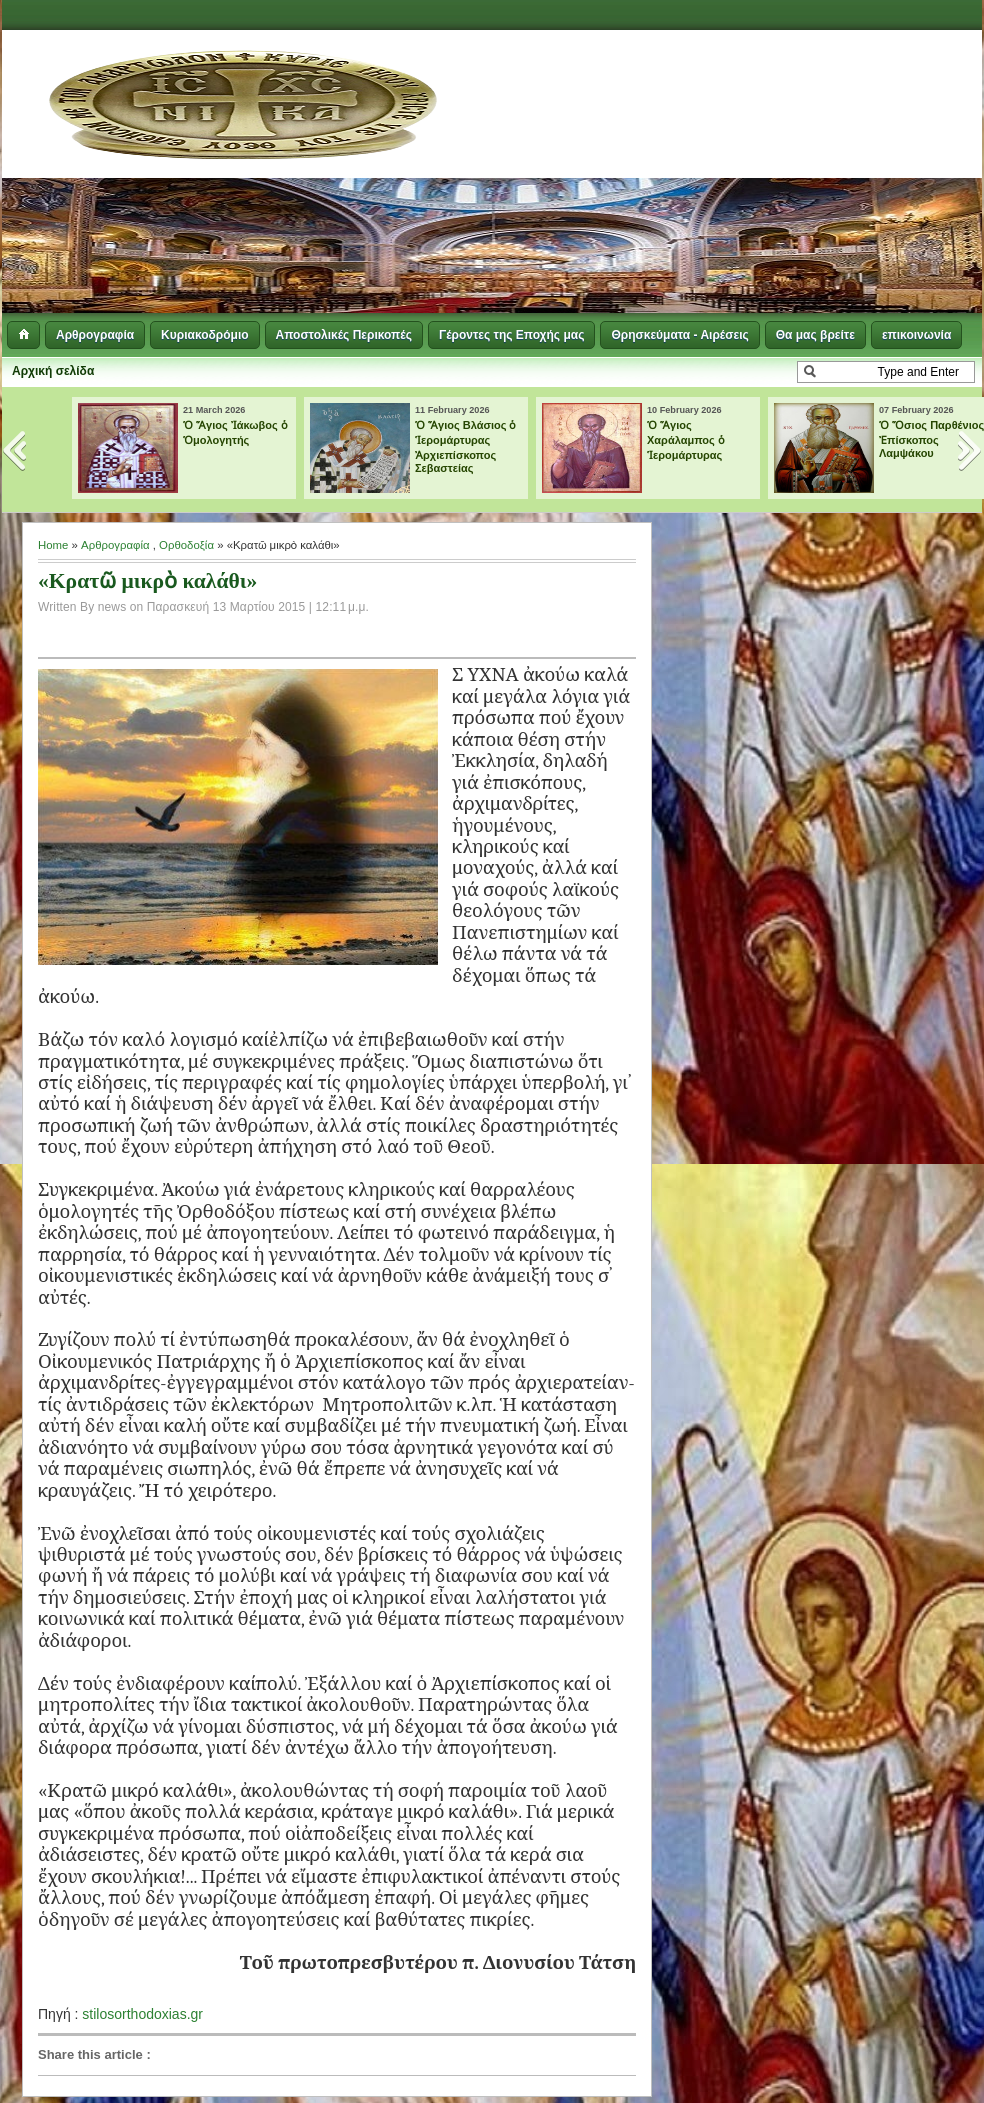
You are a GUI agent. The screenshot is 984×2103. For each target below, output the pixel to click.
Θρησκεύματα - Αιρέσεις (679, 335)
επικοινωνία (916, 335)
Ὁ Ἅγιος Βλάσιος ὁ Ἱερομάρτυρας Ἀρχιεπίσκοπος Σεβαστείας (466, 446)
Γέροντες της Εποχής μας (511, 335)
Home (53, 545)
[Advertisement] (645, 175)
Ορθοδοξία (186, 545)
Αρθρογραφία (95, 335)
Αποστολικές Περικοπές (344, 335)
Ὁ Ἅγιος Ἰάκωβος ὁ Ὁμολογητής (235, 432)
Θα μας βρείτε (815, 335)
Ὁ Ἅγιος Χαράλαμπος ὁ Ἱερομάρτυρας (686, 440)
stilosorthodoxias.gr (142, 2014)
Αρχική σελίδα (53, 371)
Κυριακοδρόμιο (204, 335)
